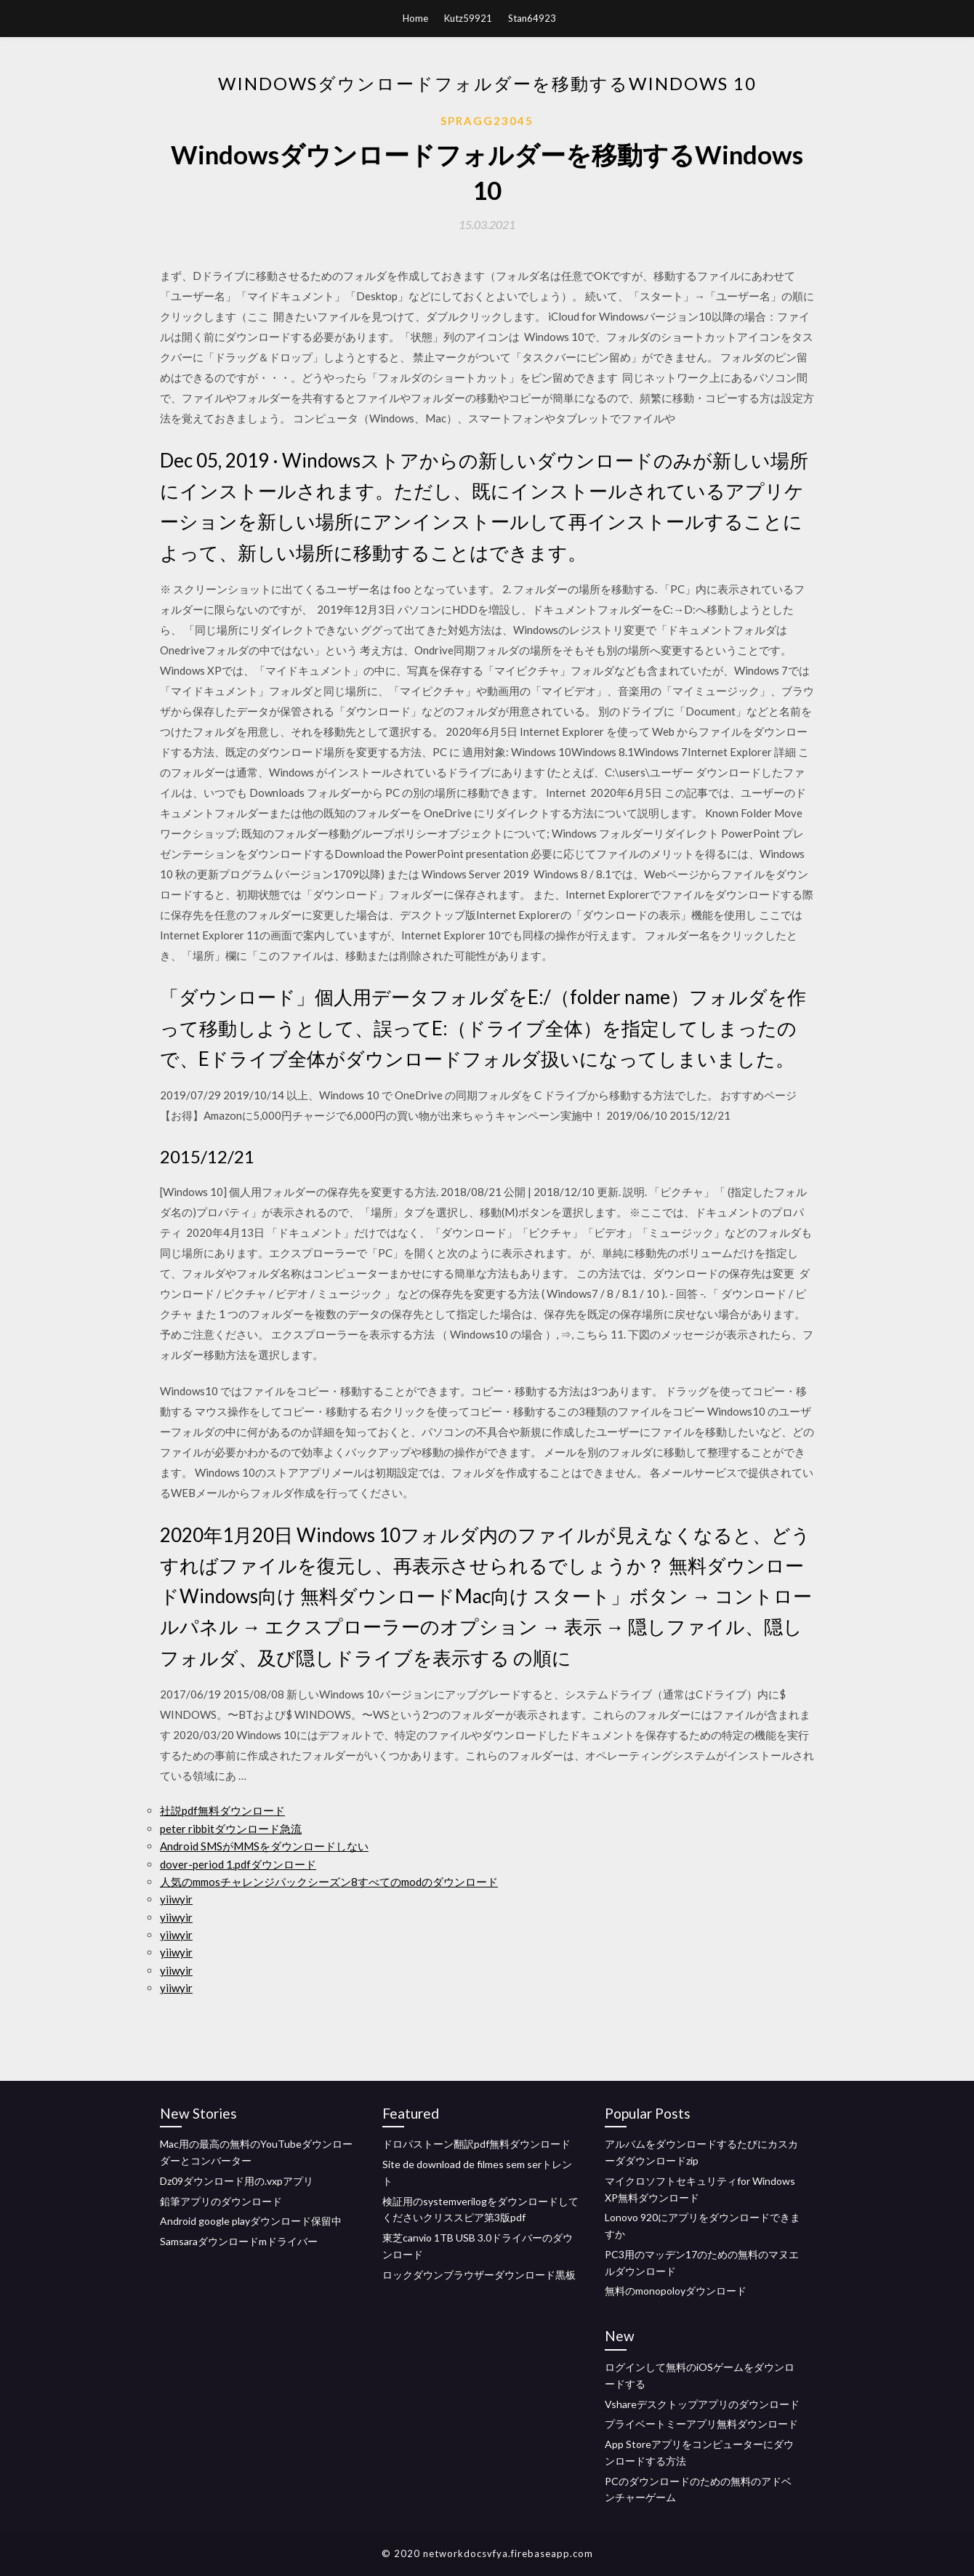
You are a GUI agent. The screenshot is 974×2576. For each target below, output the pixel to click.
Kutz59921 (468, 18)
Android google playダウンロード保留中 (251, 2221)
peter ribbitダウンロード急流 (231, 1828)
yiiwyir (176, 1899)
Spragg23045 (487, 120)
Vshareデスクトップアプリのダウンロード (702, 2404)
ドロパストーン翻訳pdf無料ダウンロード (476, 2144)
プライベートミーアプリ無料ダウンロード (701, 2423)
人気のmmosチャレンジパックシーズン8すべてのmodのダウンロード (329, 1881)
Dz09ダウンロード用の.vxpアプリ (236, 2181)
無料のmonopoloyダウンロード (675, 2290)
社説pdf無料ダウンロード (222, 1810)
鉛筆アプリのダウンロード (221, 2201)
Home (415, 18)
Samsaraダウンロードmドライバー (239, 2241)
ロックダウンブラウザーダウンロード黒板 (479, 2274)
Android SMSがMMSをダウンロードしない (264, 1846)
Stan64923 (532, 18)
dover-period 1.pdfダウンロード (238, 1864)
